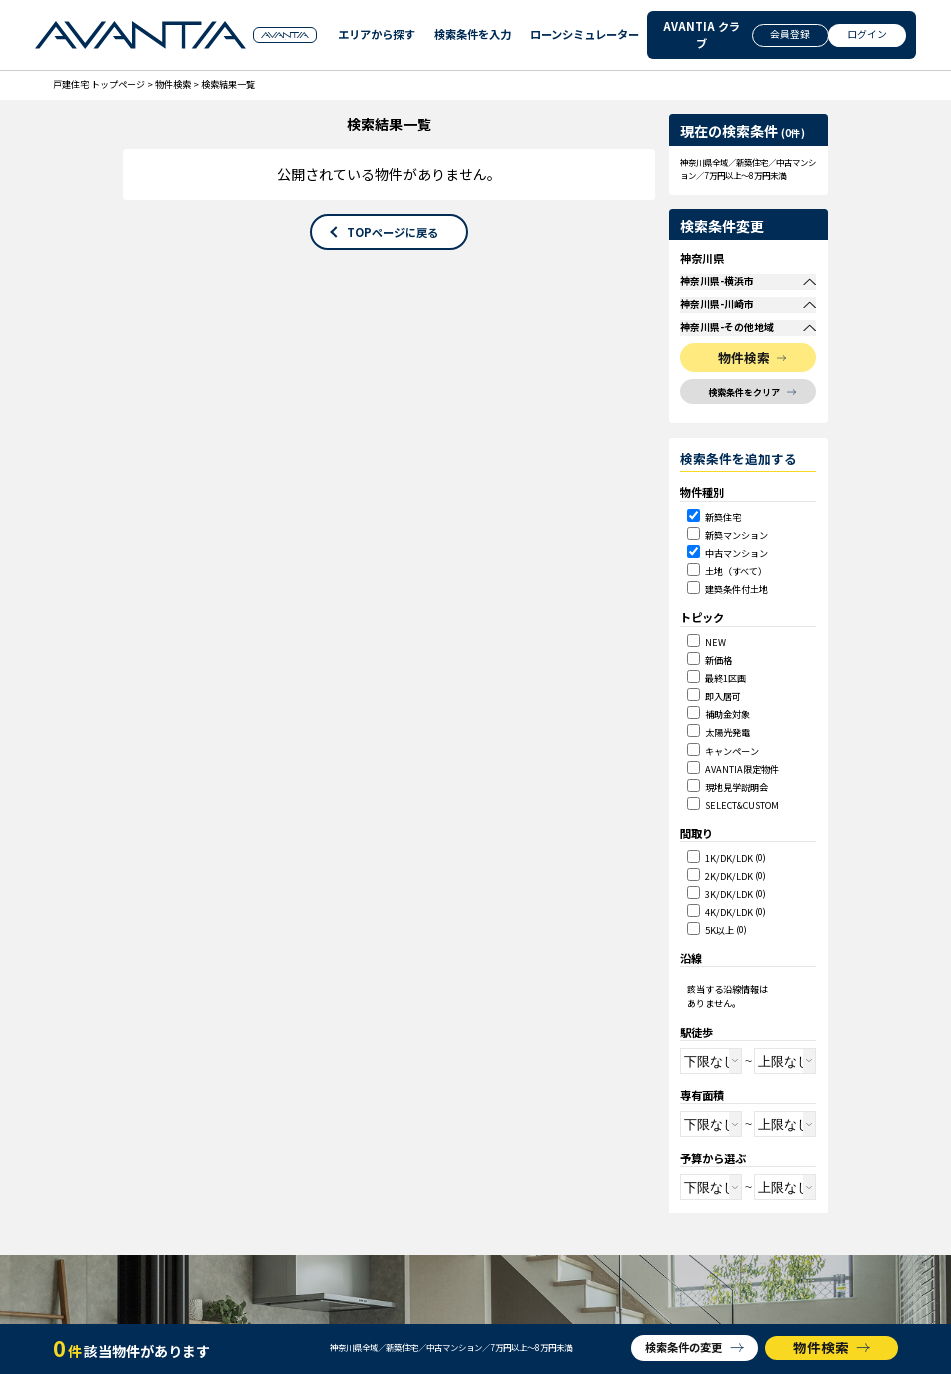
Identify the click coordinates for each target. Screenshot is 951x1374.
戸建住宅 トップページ (99, 84)
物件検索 (173, 84)
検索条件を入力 (468, 35)
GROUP (284, 36)
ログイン (867, 34)
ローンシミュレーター (578, 35)
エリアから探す (372, 35)
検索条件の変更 (683, 1347)
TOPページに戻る (392, 232)
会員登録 (790, 34)
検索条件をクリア (744, 434)
